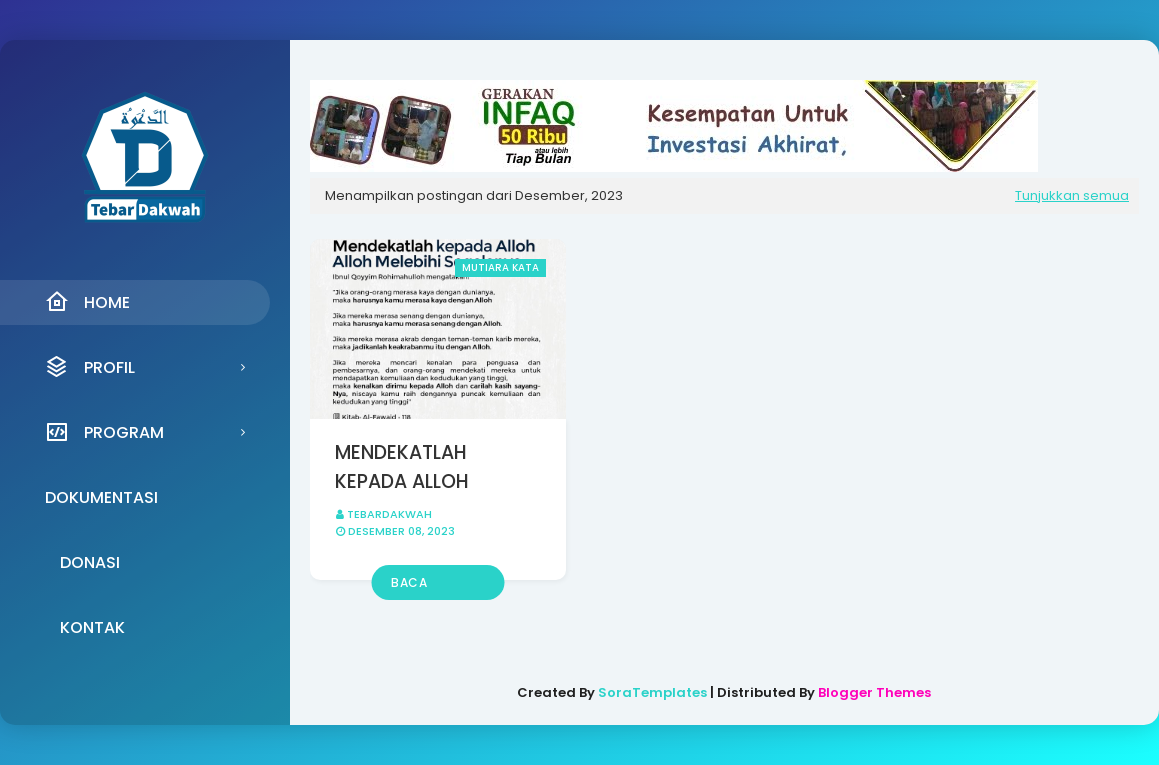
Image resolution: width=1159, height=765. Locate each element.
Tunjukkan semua (1072, 195)
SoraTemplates (652, 692)
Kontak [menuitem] (92, 627)
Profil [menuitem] (90, 367)
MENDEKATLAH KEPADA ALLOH (402, 467)
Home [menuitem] (87, 302)
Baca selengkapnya (437, 587)
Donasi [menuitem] (90, 562)
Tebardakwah (389, 514)
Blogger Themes (874, 692)
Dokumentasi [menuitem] (101, 497)
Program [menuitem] (104, 432)
